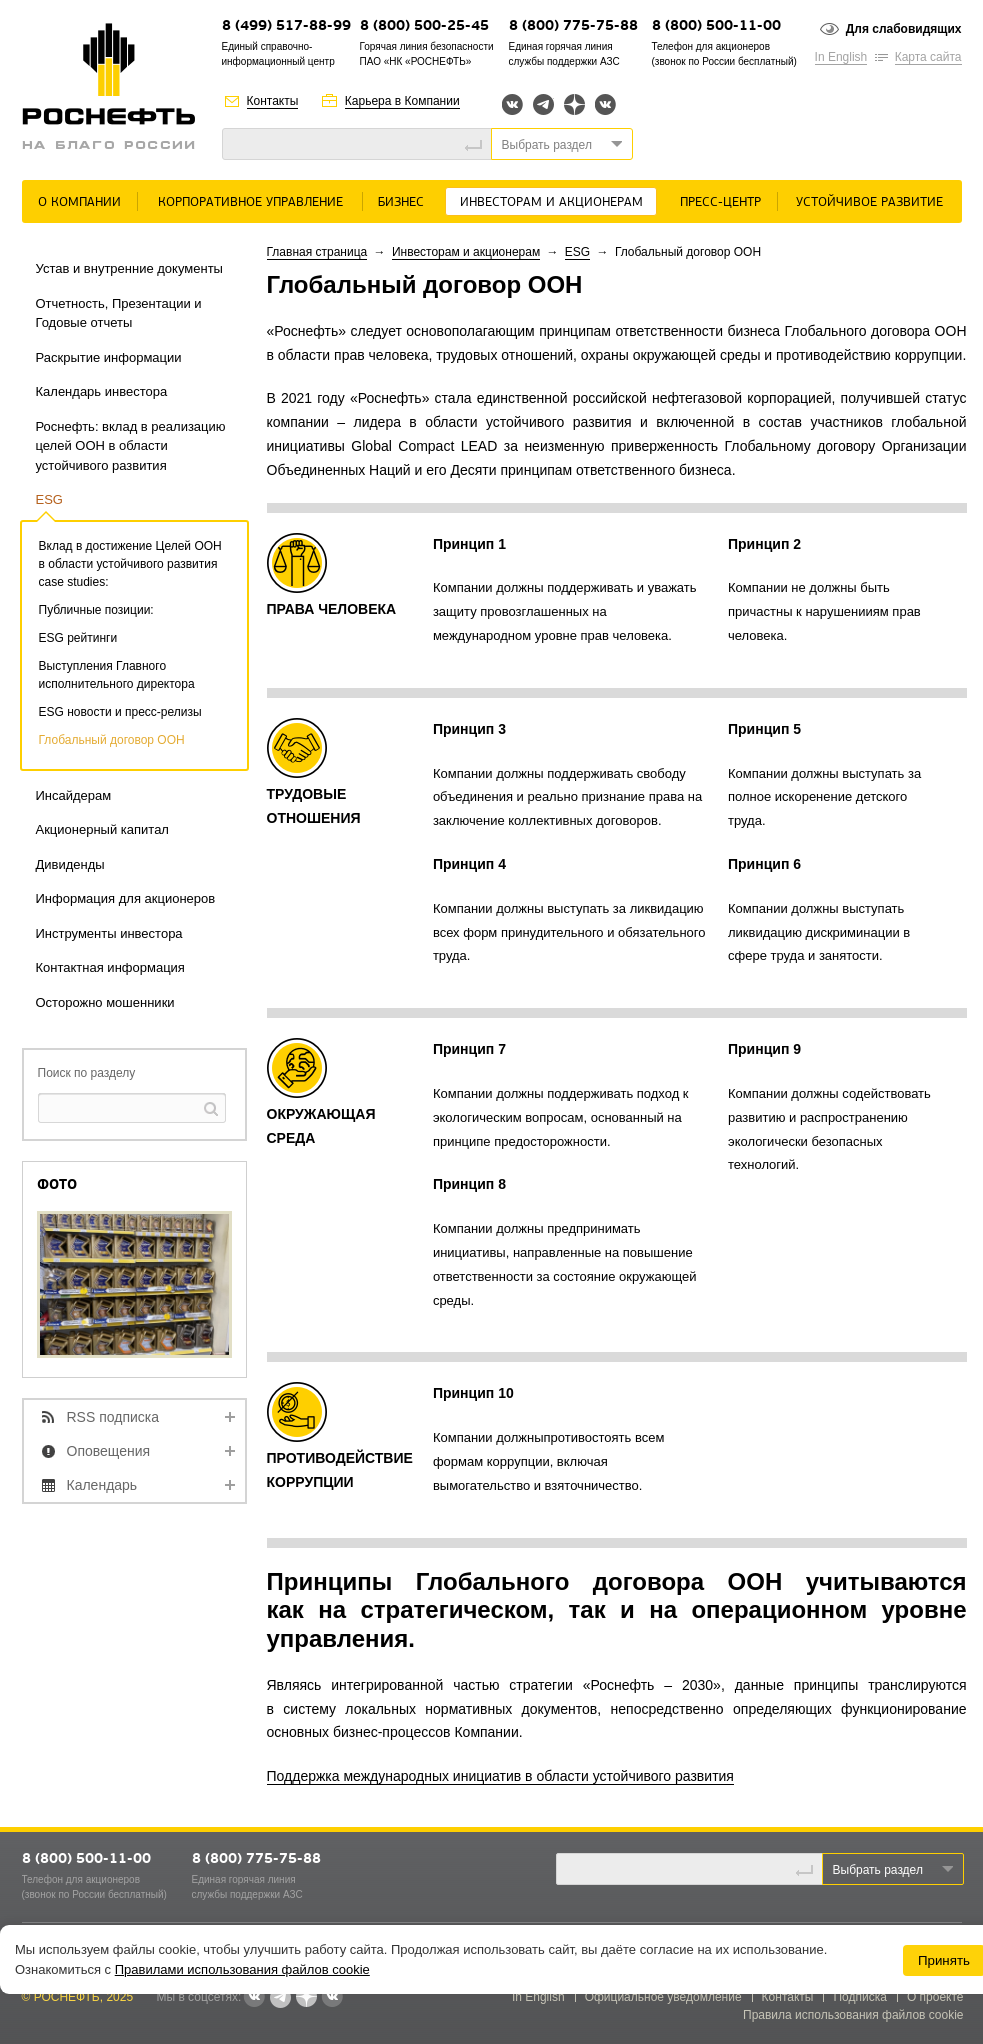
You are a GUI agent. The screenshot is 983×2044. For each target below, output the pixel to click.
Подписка (859, 1997)
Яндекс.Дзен (574, 104)
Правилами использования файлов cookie (242, 1969)
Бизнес (401, 202)
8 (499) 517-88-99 (286, 26)
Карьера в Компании (402, 101)
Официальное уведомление (663, 1997)
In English (841, 57)
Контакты (273, 101)
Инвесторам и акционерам (551, 202)
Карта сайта (928, 57)
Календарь (102, 1485)
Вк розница (605, 105)
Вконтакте (512, 104)
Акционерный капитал (102, 829)
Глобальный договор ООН (112, 740)
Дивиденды (70, 864)
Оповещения (109, 1451)
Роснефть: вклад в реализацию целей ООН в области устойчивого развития (131, 446)
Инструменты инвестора (109, 933)
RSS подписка (113, 1417)
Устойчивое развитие (869, 202)
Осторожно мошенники (105, 1002)
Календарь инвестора (102, 391)
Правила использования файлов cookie (853, 2015)
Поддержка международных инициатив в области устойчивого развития (500, 1776)
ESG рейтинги (78, 638)
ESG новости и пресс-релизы (120, 712)
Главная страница (317, 252)
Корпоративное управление (250, 202)
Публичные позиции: (96, 610)
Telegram (543, 104)
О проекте (935, 1997)
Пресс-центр (720, 202)
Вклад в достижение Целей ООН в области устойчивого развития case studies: (130, 564)
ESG (49, 499)
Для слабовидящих (904, 29)
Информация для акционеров (126, 898)
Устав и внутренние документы (129, 268)
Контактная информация (110, 967)
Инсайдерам (74, 795)
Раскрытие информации (109, 357)
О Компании (79, 202)
